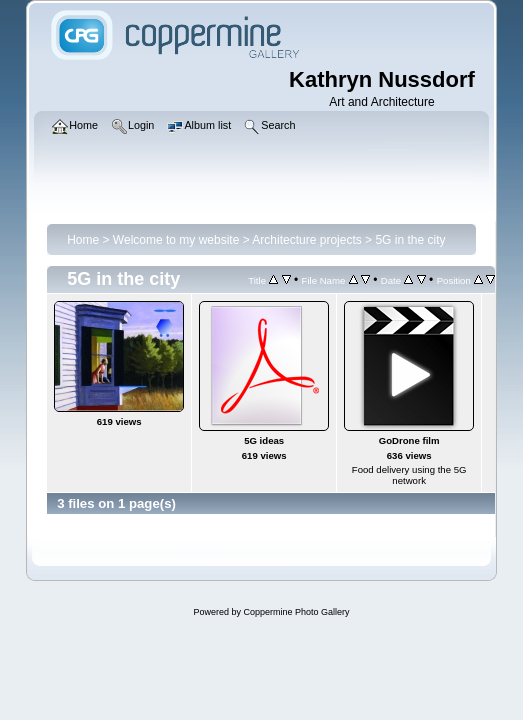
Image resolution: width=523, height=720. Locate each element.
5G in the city (410, 240)
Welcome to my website (176, 240)
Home (83, 240)
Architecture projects (306, 240)
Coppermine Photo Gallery (296, 612)
